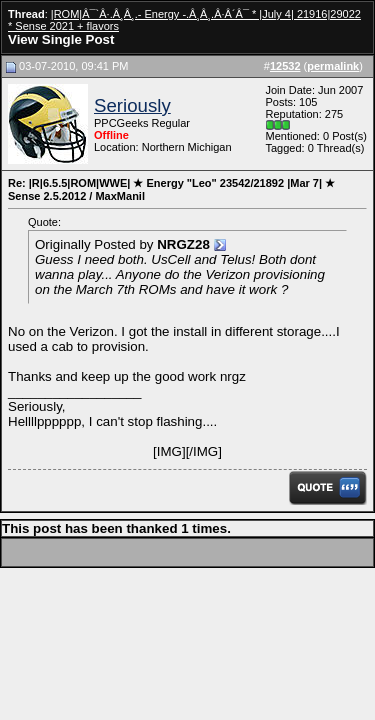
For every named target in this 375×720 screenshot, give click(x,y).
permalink (333, 66)
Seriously (132, 105)
